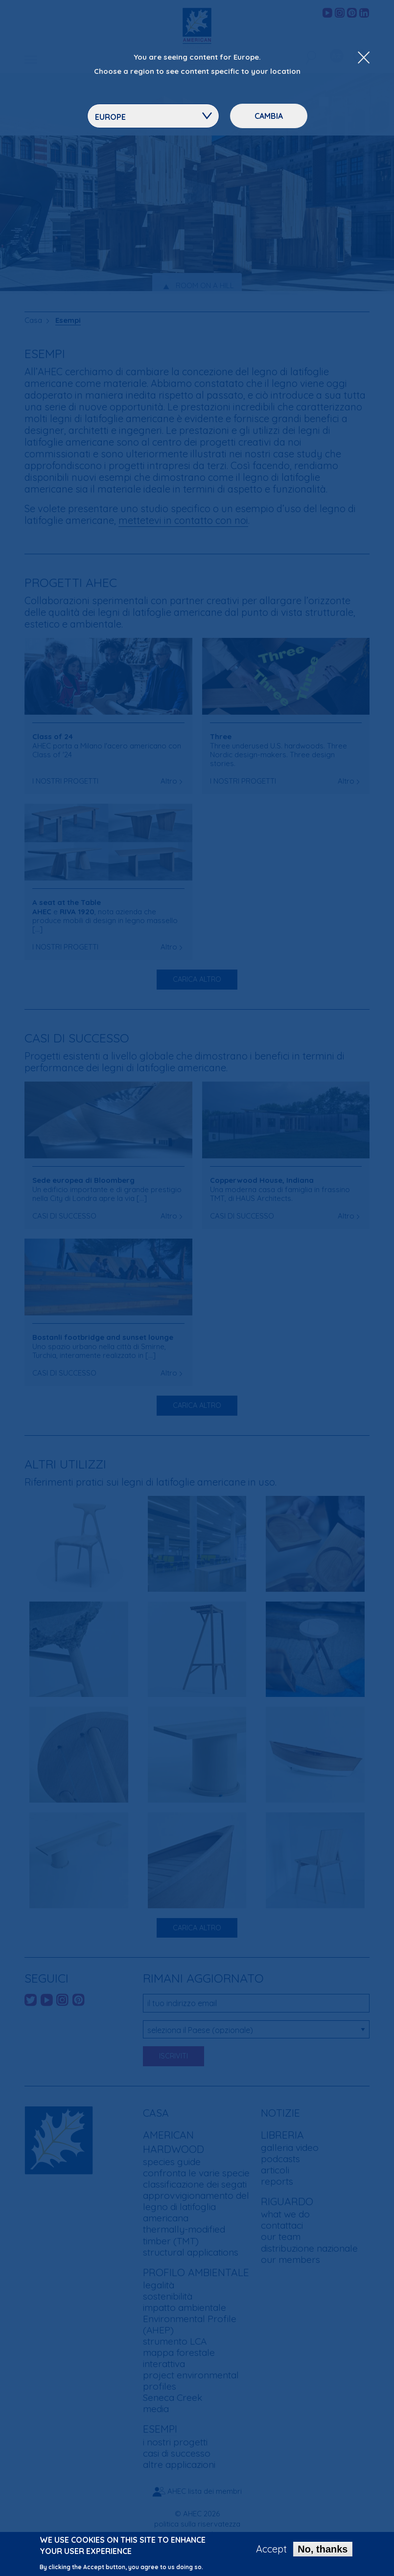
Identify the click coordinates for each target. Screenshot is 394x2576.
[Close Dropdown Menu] (363, 58)
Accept (271, 2549)
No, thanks (323, 2549)
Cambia (269, 116)
